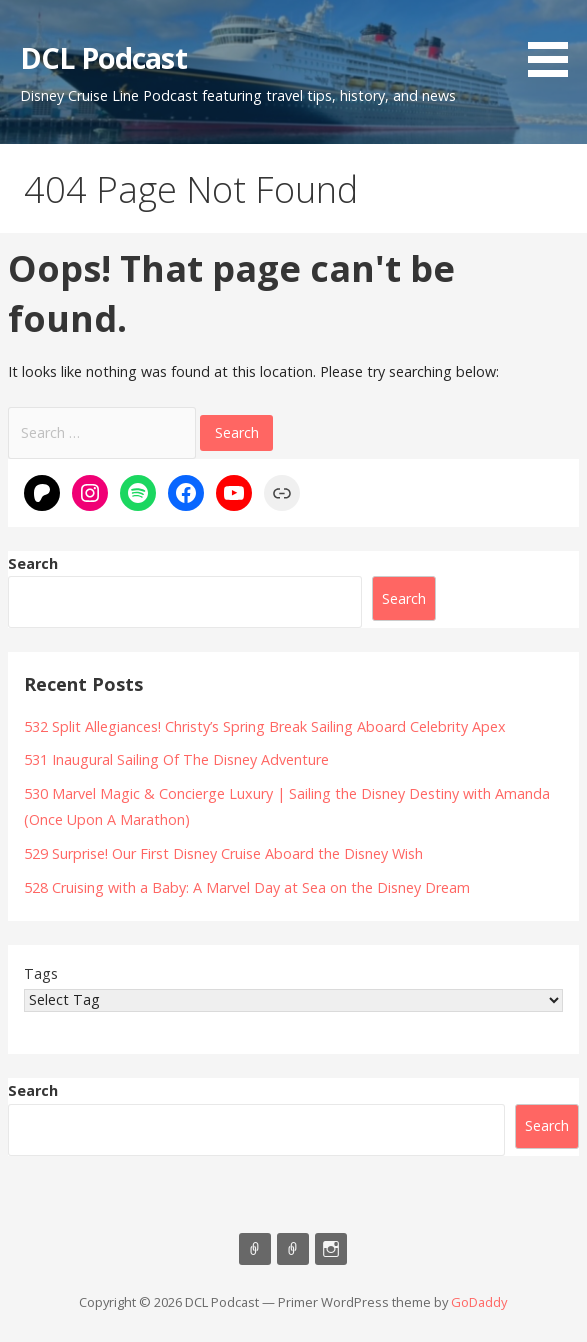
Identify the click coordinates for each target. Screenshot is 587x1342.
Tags (41, 973)
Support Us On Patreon (293, 1249)
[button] (555, 42)
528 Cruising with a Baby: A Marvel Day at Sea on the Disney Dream (247, 887)
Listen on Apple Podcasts (255, 1249)
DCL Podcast (103, 57)
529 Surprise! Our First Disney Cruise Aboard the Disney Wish (223, 853)
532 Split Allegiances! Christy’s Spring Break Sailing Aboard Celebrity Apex (265, 726)
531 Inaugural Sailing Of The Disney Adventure (176, 759)
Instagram (331, 1249)
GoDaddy (479, 1302)
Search (33, 563)
